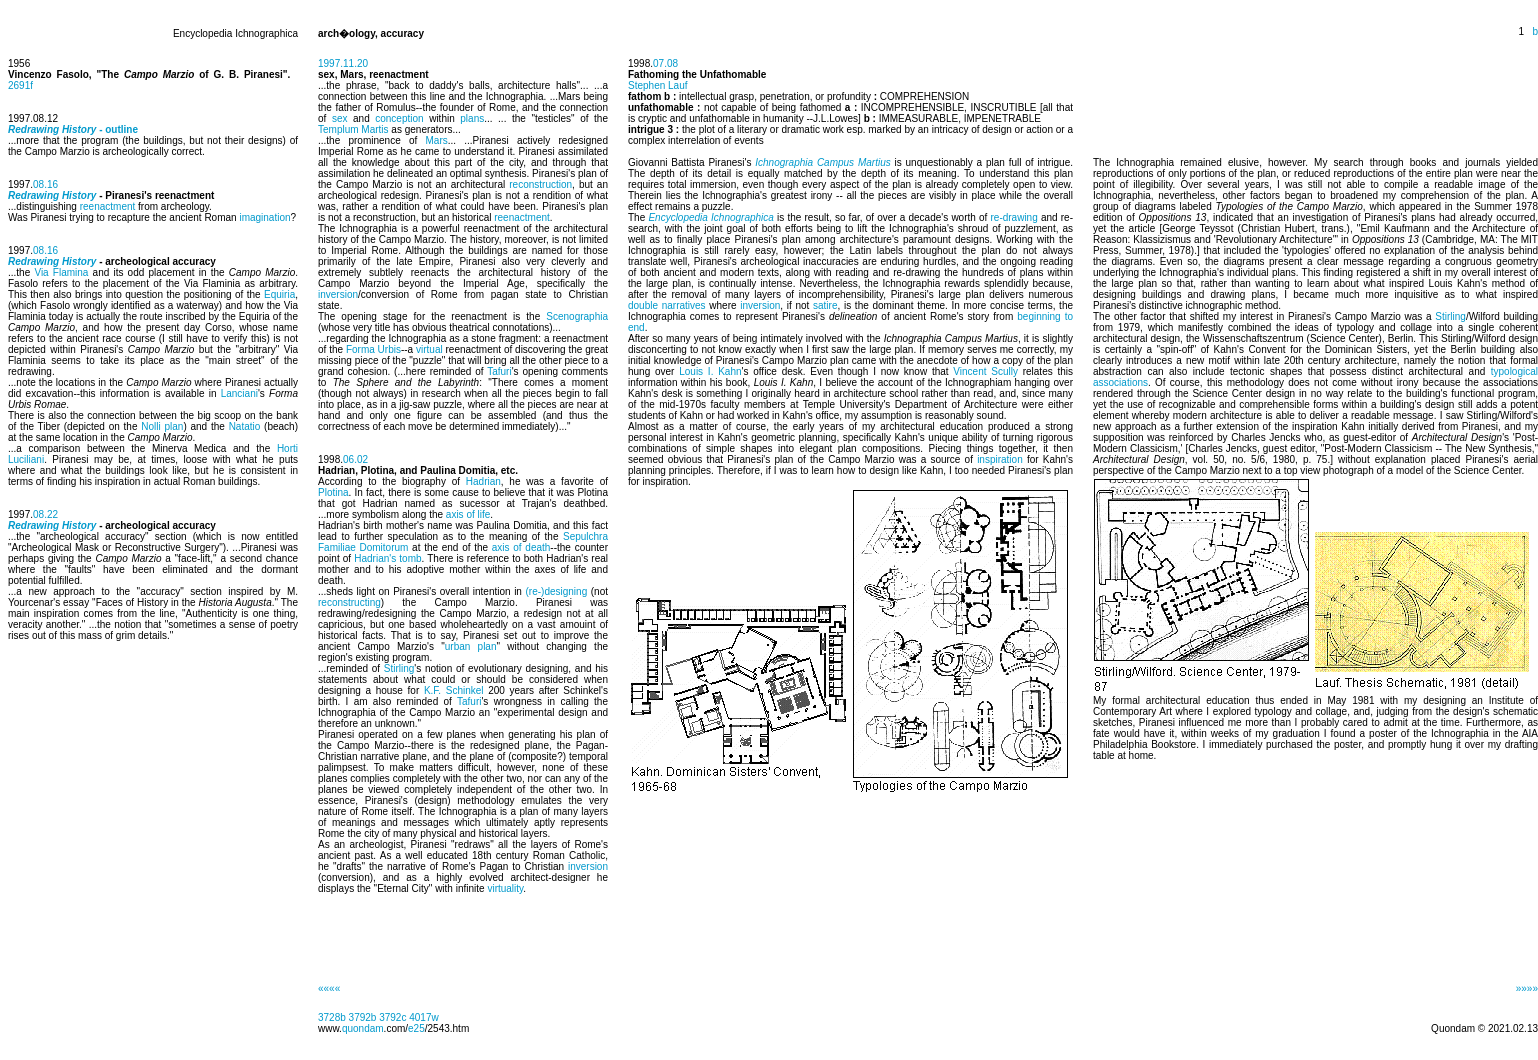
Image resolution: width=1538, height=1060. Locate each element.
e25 (416, 1028)
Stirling (399, 668)
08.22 (45, 514)
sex (340, 118)
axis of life (468, 514)
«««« (329, 988)
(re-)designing (557, 591)
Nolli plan (162, 426)
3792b (363, 1017)
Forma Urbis (373, 349)
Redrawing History (52, 195)
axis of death (521, 547)
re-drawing (1014, 217)
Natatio (245, 426)
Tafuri (499, 371)
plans (472, 118)
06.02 (355, 459)
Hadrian (483, 481)
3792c (392, 1017)
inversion (338, 294)
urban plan (471, 646)
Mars (436, 140)
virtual (429, 349)
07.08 (665, 63)
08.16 (45, 184)
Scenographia (577, 316)
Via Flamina (61, 272)
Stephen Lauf (658, 85)
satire (825, 305)
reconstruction (540, 184)
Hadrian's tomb (387, 558)
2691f (20, 85)
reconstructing (349, 602)
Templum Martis (353, 129)
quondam (363, 1028)
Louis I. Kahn (710, 371)
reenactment (108, 206)
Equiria (279, 294)
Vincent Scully (985, 371)
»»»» (1527, 988)
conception (399, 118)
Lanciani (239, 393)
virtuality (505, 888)
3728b (332, 1017)
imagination (264, 217)
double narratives (667, 305)
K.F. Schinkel (454, 690)
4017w (423, 1017)
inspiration (1000, 459)
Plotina (333, 492)
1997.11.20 (343, 63)
